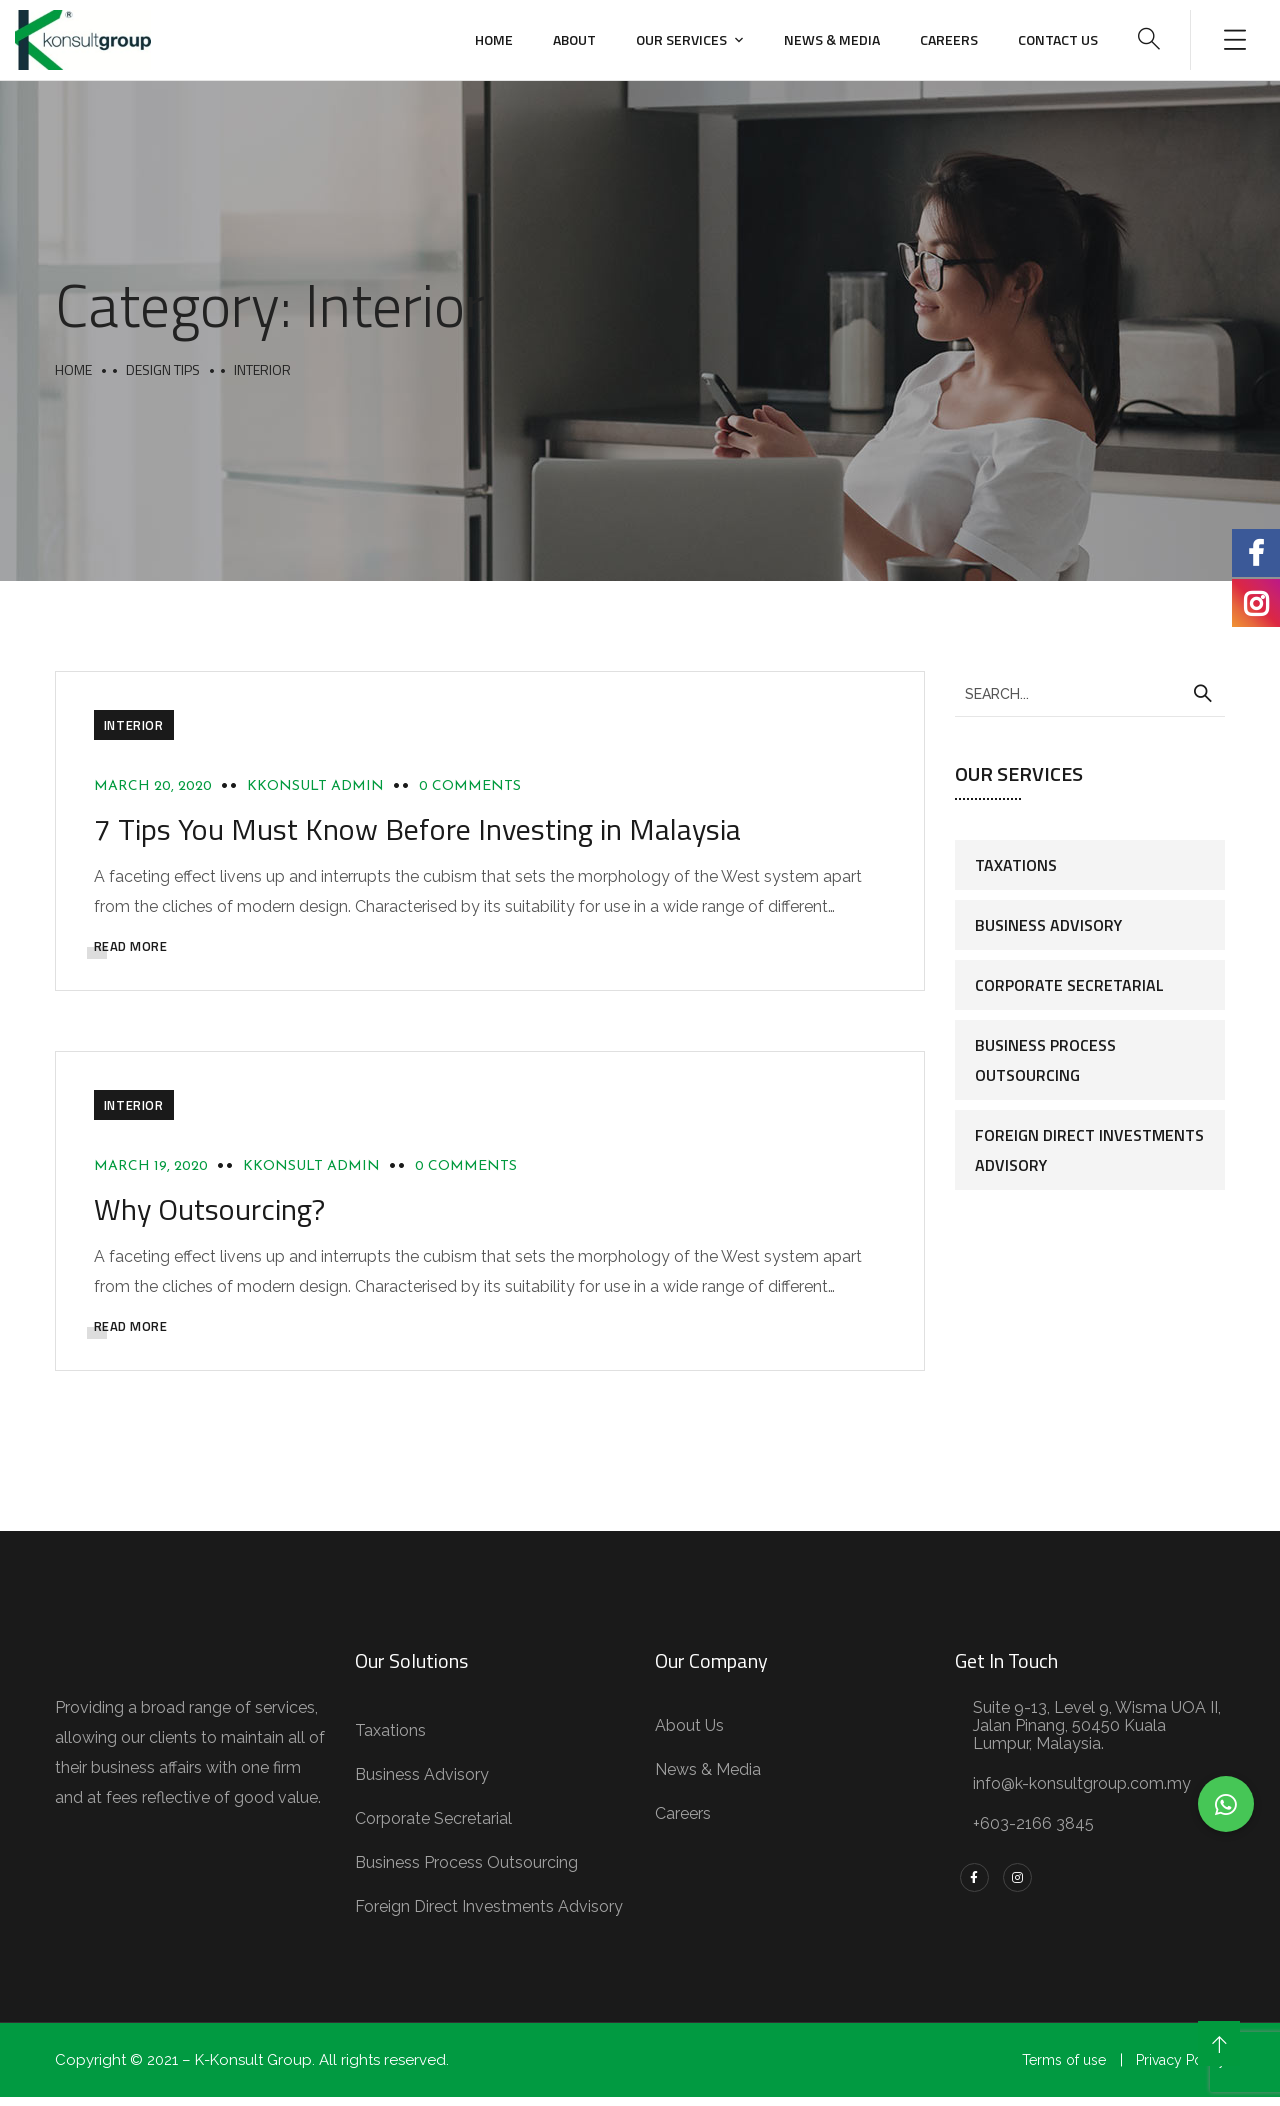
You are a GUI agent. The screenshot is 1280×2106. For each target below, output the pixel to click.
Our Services (681, 39)
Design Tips (163, 369)
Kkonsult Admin (317, 788)
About (574, 39)
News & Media (832, 39)
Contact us (1058, 39)
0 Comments (472, 788)
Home (494, 39)
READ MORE (133, 949)
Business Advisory (1048, 925)
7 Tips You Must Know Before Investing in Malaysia (419, 832)
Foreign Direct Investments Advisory (1089, 1150)
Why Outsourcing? (211, 1216)
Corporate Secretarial (1069, 985)
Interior (136, 727)
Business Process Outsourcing (1045, 1060)
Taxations (1016, 865)
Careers (949, 39)
